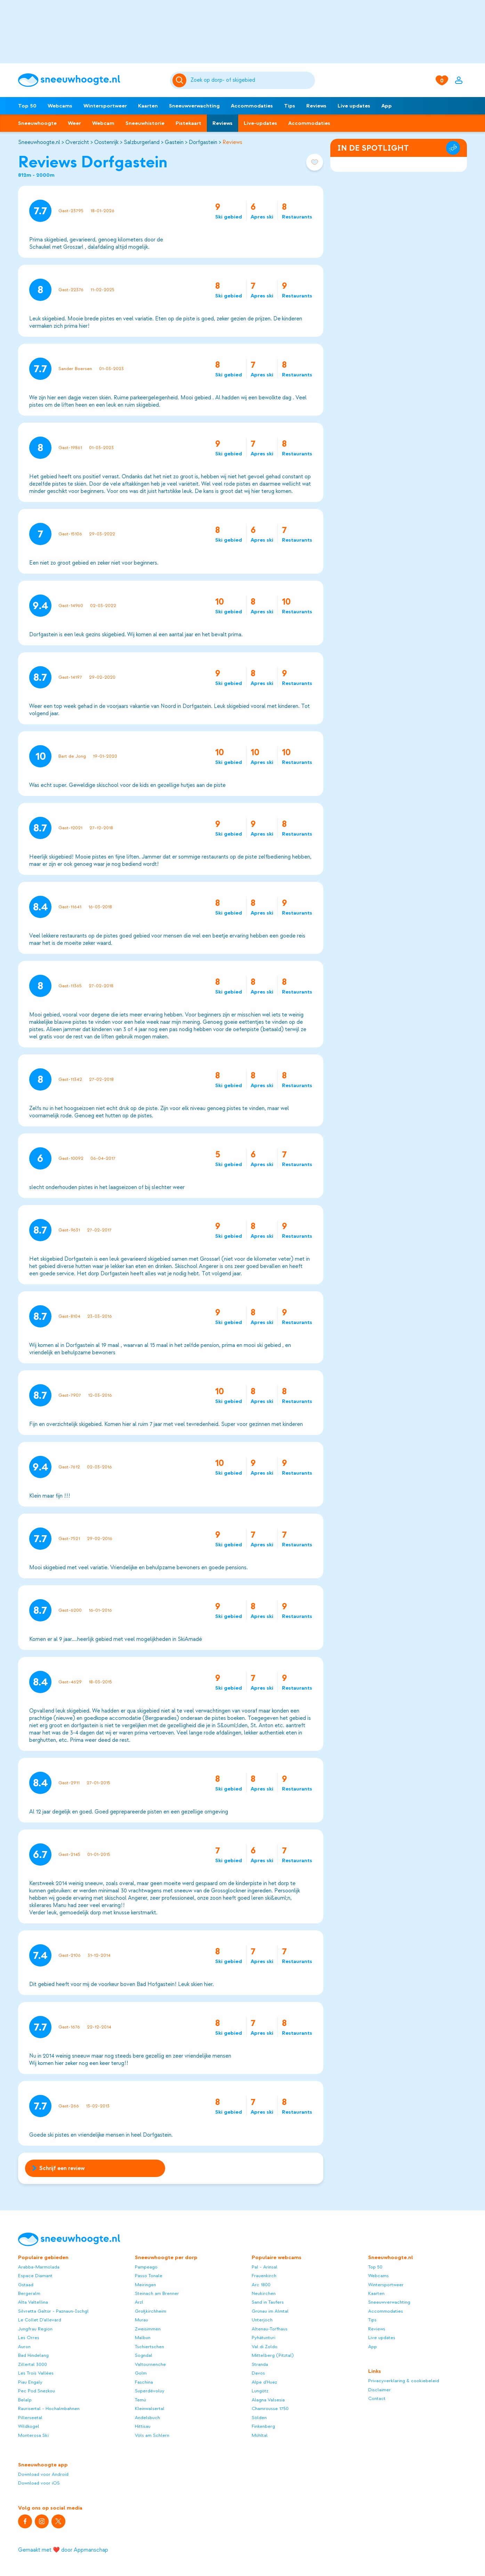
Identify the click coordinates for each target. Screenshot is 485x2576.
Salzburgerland (142, 142)
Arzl (139, 2302)
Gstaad (25, 2285)
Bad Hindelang (33, 2355)
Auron (24, 2347)
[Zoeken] (252, 80)
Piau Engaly (30, 2382)
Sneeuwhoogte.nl (39, 142)
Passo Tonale (148, 2276)
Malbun (143, 2337)
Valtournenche (150, 2364)
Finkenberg (263, 2426)
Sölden (259, 2418)
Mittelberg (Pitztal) (273, 2355)
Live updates (354, 105)
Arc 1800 (261, 2285)
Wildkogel (28, 2426)
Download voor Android (43, 2474)
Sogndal (143, 2355)
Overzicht (77, 142)
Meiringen (145, 2285)
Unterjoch (262, 2320)
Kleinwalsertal (149, 2408)
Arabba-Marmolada (38, 2267)
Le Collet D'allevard (39, 2320)
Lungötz (260, 2391)
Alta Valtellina (33, 2302)
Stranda (260, 2364)
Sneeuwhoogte (37, 123)
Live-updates (260, 123)
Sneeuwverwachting (194, 105)
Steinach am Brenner (157, 2293)
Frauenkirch (264, 2276)
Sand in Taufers (268, 2302)
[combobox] (252, 80)
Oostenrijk (106, 142)
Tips (289, 105)
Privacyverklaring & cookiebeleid (403, 2381)
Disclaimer (379, 2390)
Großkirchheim (150, 2311)
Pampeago (146, 2267)
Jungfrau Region (35, 2329)
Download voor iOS (39, 2483)
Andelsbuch (147, 2418)
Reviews (316, 105)
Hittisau (143, 2426)
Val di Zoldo (264, 2347)
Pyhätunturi (263, 2337)
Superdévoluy (149, 2391)
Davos (258, 2373)
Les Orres (28, 2337)
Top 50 (27, 105)
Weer (74, 123)
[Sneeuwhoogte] (90, 80)
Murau (141, 2320)
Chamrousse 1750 (270, 2408)
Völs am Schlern (152, 2435)
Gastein (174, 142)
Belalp (25, 2400)
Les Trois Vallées (36, 2373)
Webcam (103, 123)
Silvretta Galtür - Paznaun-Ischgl (53, 2311)
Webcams (60, 105)
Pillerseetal (30, 2418)
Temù (140, 2400)
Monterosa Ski (33, 2435)
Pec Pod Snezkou (36, 2391)
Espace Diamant (35, 2276)
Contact (377, 2398)
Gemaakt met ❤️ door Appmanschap (63, 2549)
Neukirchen (264, 2293)
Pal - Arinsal (264, 2267)
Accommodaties (252, 105)
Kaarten (148, 105)
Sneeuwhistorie (145, 123)
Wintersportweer (105, 105)
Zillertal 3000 (32, 2364)
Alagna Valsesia (268, 2400)
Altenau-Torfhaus (270, 2329)
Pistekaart (188, 123)
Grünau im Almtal (270, 2311)
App (386, 105)
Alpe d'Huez (264, 2382)
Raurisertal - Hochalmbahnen (49, 2408)
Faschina (144, 2382)
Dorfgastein (203, 142)
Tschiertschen (149, 2347)
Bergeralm (29, 2293)
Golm (141, 2373)
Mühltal (260, 2435)
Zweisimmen (148, 2329)
